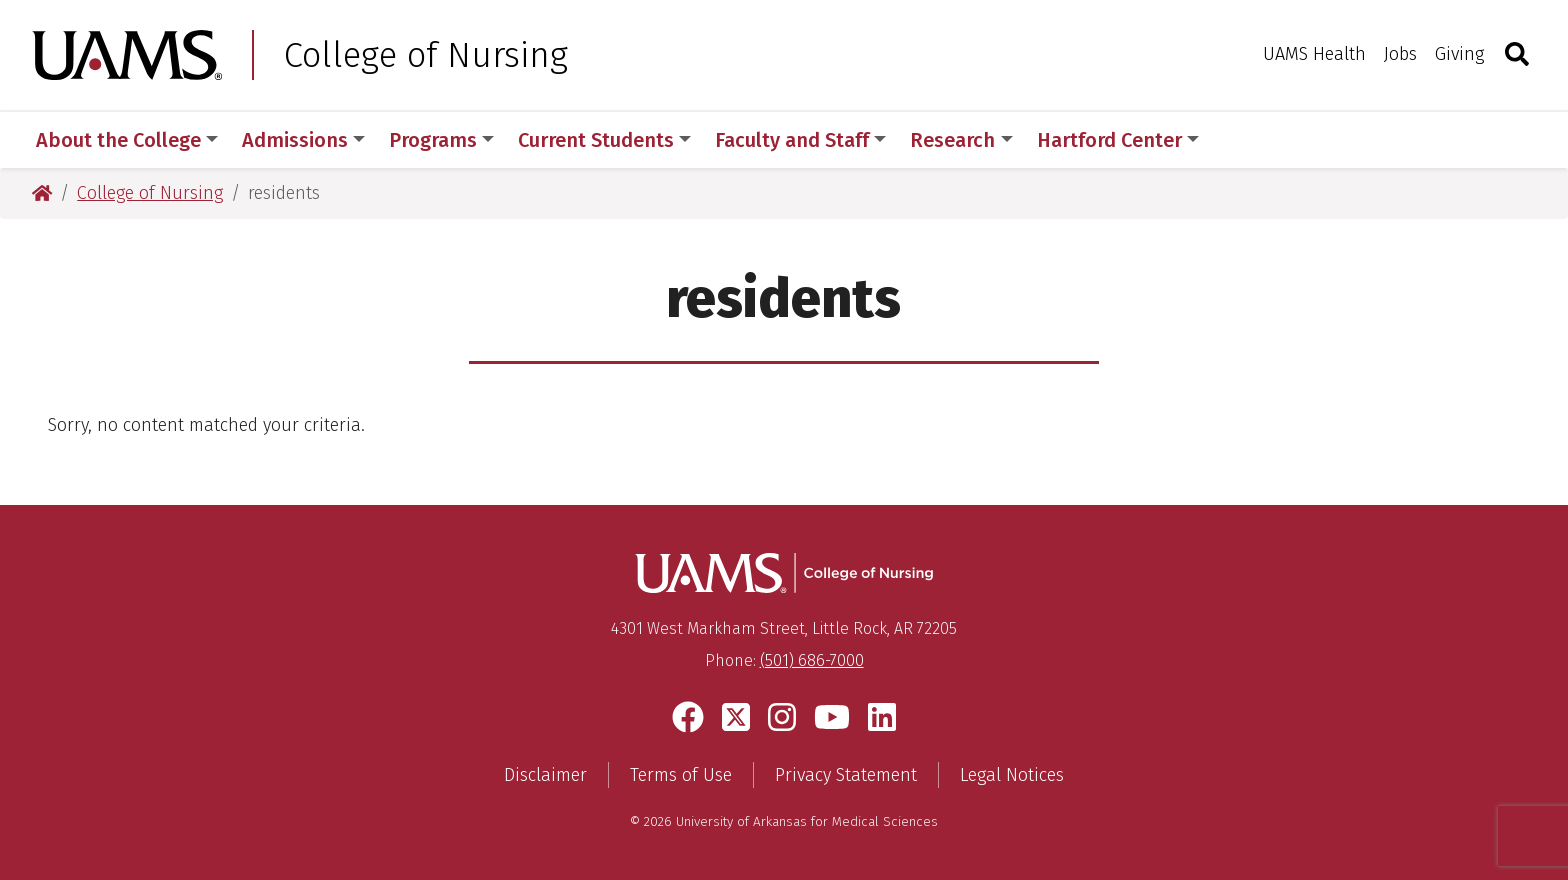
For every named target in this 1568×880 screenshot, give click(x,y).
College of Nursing (426, 55)
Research (961, 140)
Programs (441, 140)
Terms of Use (681, 775)
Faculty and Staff (800, 140)
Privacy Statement (846, 775)
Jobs (1400, 54)
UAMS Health (1314, 54)
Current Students (604, 140)
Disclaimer (545, 775)
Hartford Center (1118, 140)
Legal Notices (1012, 775)
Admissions (303, 140)
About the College (127, 140)
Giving (1459, 54)
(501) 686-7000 (812, 660)
